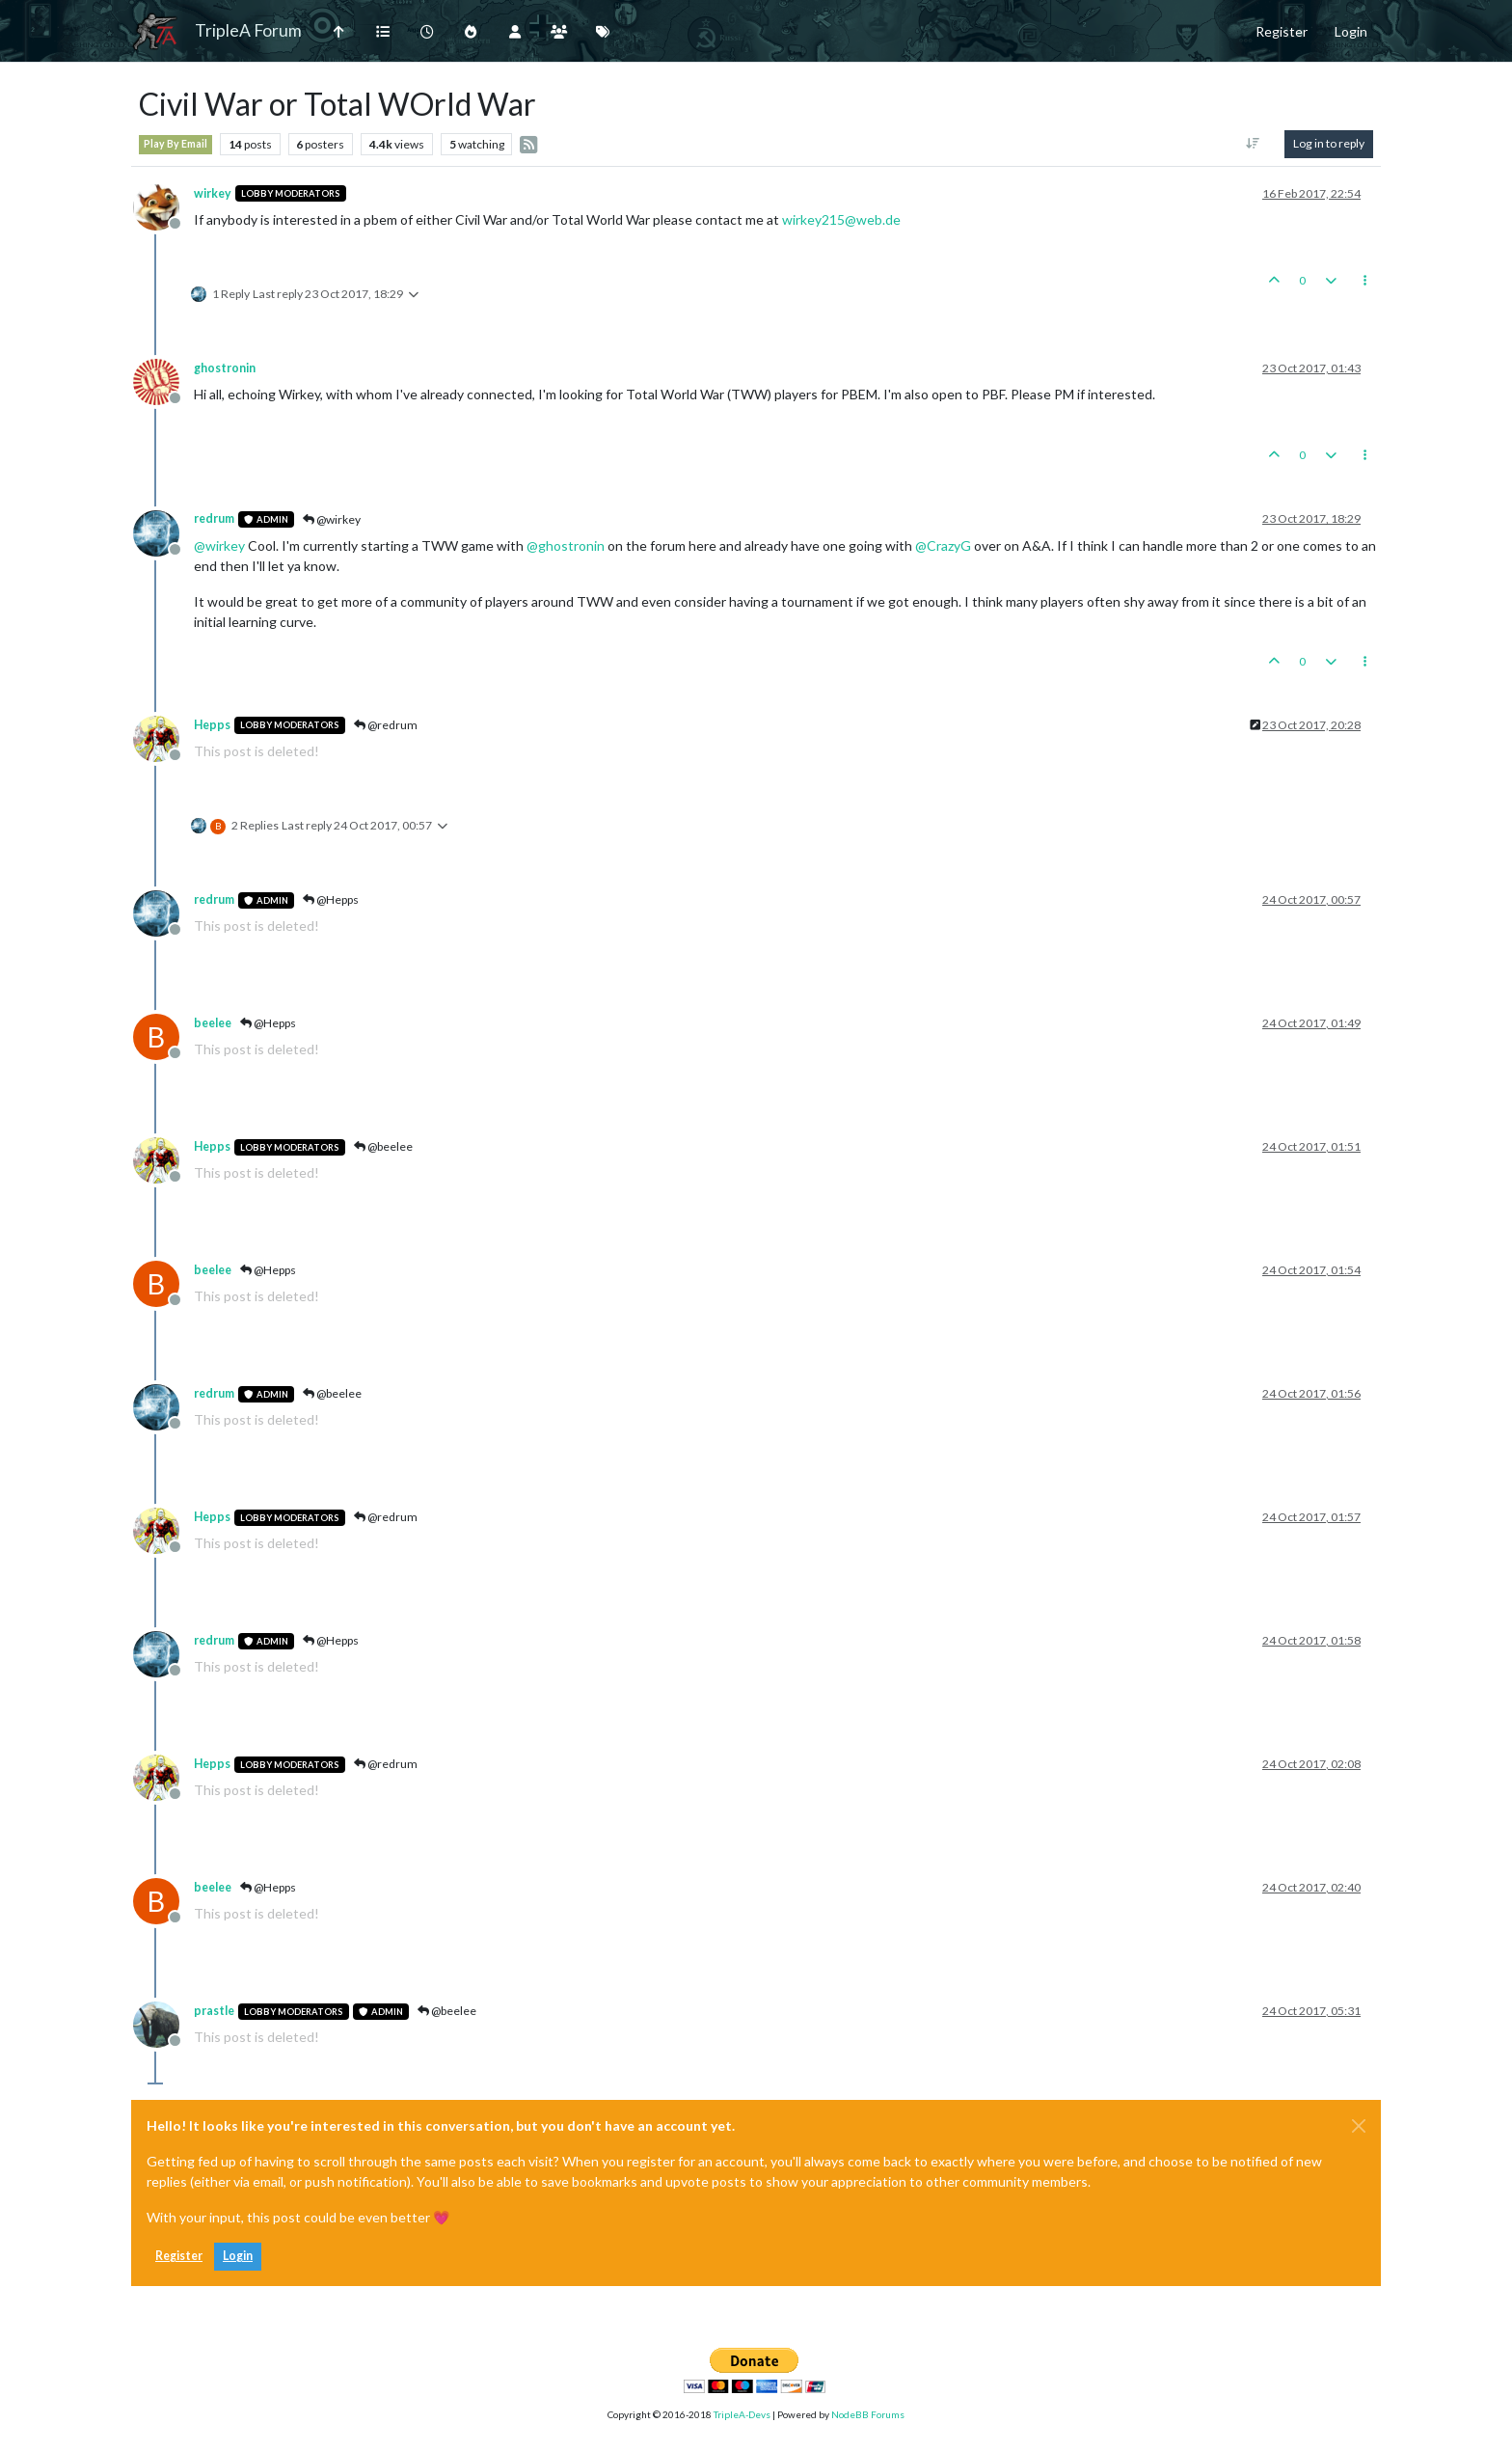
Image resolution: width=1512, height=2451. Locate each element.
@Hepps (331, 899)
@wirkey (332, 519)
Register (178, 2255)
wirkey (212, 193)
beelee (212, 1023)
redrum (214, 518)
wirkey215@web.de (841, 219)
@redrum (386, 725)
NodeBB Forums (867, 2414)
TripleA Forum (248, 30)
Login (238, 2255)
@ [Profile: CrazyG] (943, 545)
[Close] (1358, 2126)
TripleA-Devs (742, 2414)
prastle (214, 2010)
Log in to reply (1328, 143)
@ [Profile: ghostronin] (565, 545)
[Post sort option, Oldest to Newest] (1253, 143)
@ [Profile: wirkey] (219, 545)
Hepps (212, 725)
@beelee (383, 1146)
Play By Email (175, 144)
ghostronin (225, 368)
